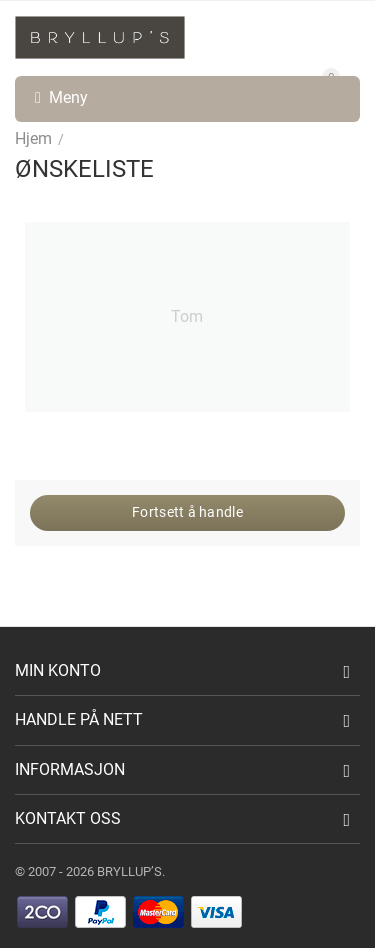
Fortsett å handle (187, 512)
